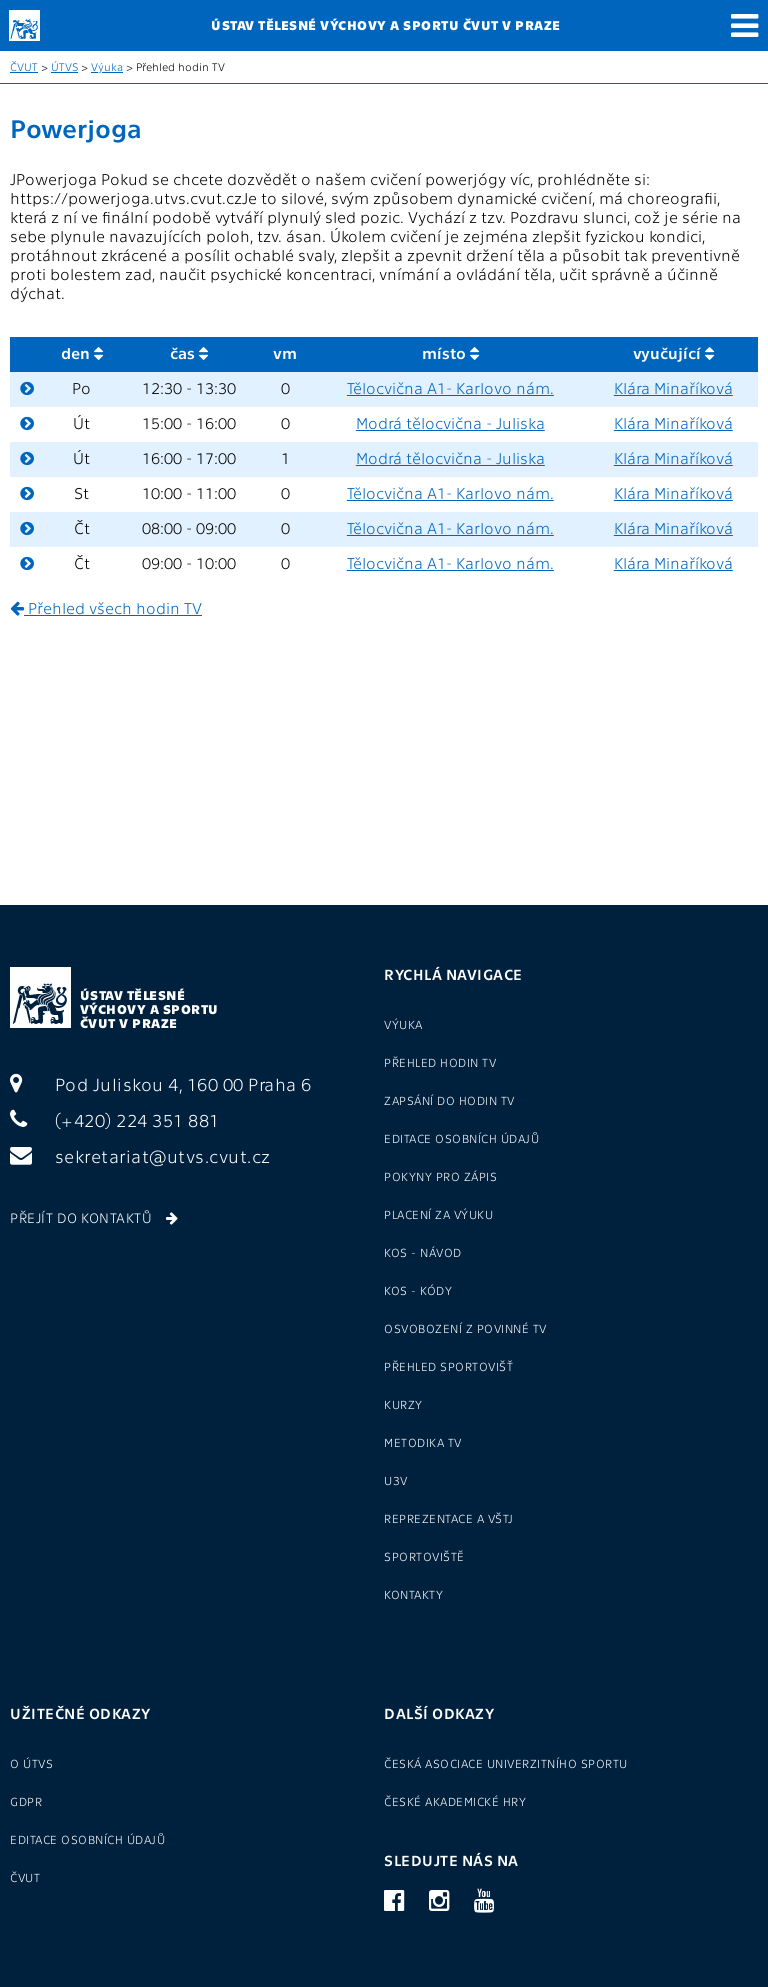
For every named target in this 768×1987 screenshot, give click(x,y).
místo (450, 352)
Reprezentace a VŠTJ (449, 1518)
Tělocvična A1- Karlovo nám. (450, 387)
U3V (396, 1480)
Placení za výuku (438, 1214)
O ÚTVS (31, 1763)
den (82, 352)
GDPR (26, 1801)
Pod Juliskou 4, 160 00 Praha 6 (161, 1083)
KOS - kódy (418, 1290)
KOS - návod (423, 1252)
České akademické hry (455, 1801)
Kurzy (403, 1404)
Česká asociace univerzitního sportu (506, 1763)
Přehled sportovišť (448, 1366)
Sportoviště (424, 1556)
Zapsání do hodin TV (449, 1100)
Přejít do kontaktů (94, 1217)
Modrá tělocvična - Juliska (450, 422)
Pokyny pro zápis (440, 1176)
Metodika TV (423, 1442)
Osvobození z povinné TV (465, 1328)
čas (189, 352)
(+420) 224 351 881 (115, 1119)
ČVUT (24, 66)
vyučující (673, 352)
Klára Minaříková (673, 387)
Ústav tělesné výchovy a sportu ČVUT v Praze (149, 1008)
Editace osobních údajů (461, 1138)
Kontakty (413, 1594)
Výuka (107, 66)
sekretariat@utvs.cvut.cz (140, 1155)
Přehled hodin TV (440, 1062)
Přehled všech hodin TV (106, 607)
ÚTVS (64, 66)
